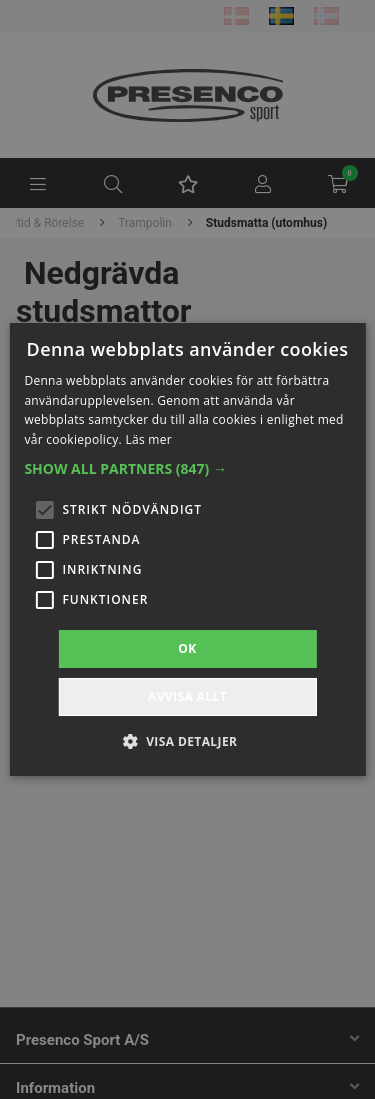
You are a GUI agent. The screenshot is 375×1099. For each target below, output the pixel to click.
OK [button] (187, 648)
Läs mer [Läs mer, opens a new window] (148, 439)
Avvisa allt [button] (187, 696)
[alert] (187, 549)
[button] (187, 469)
